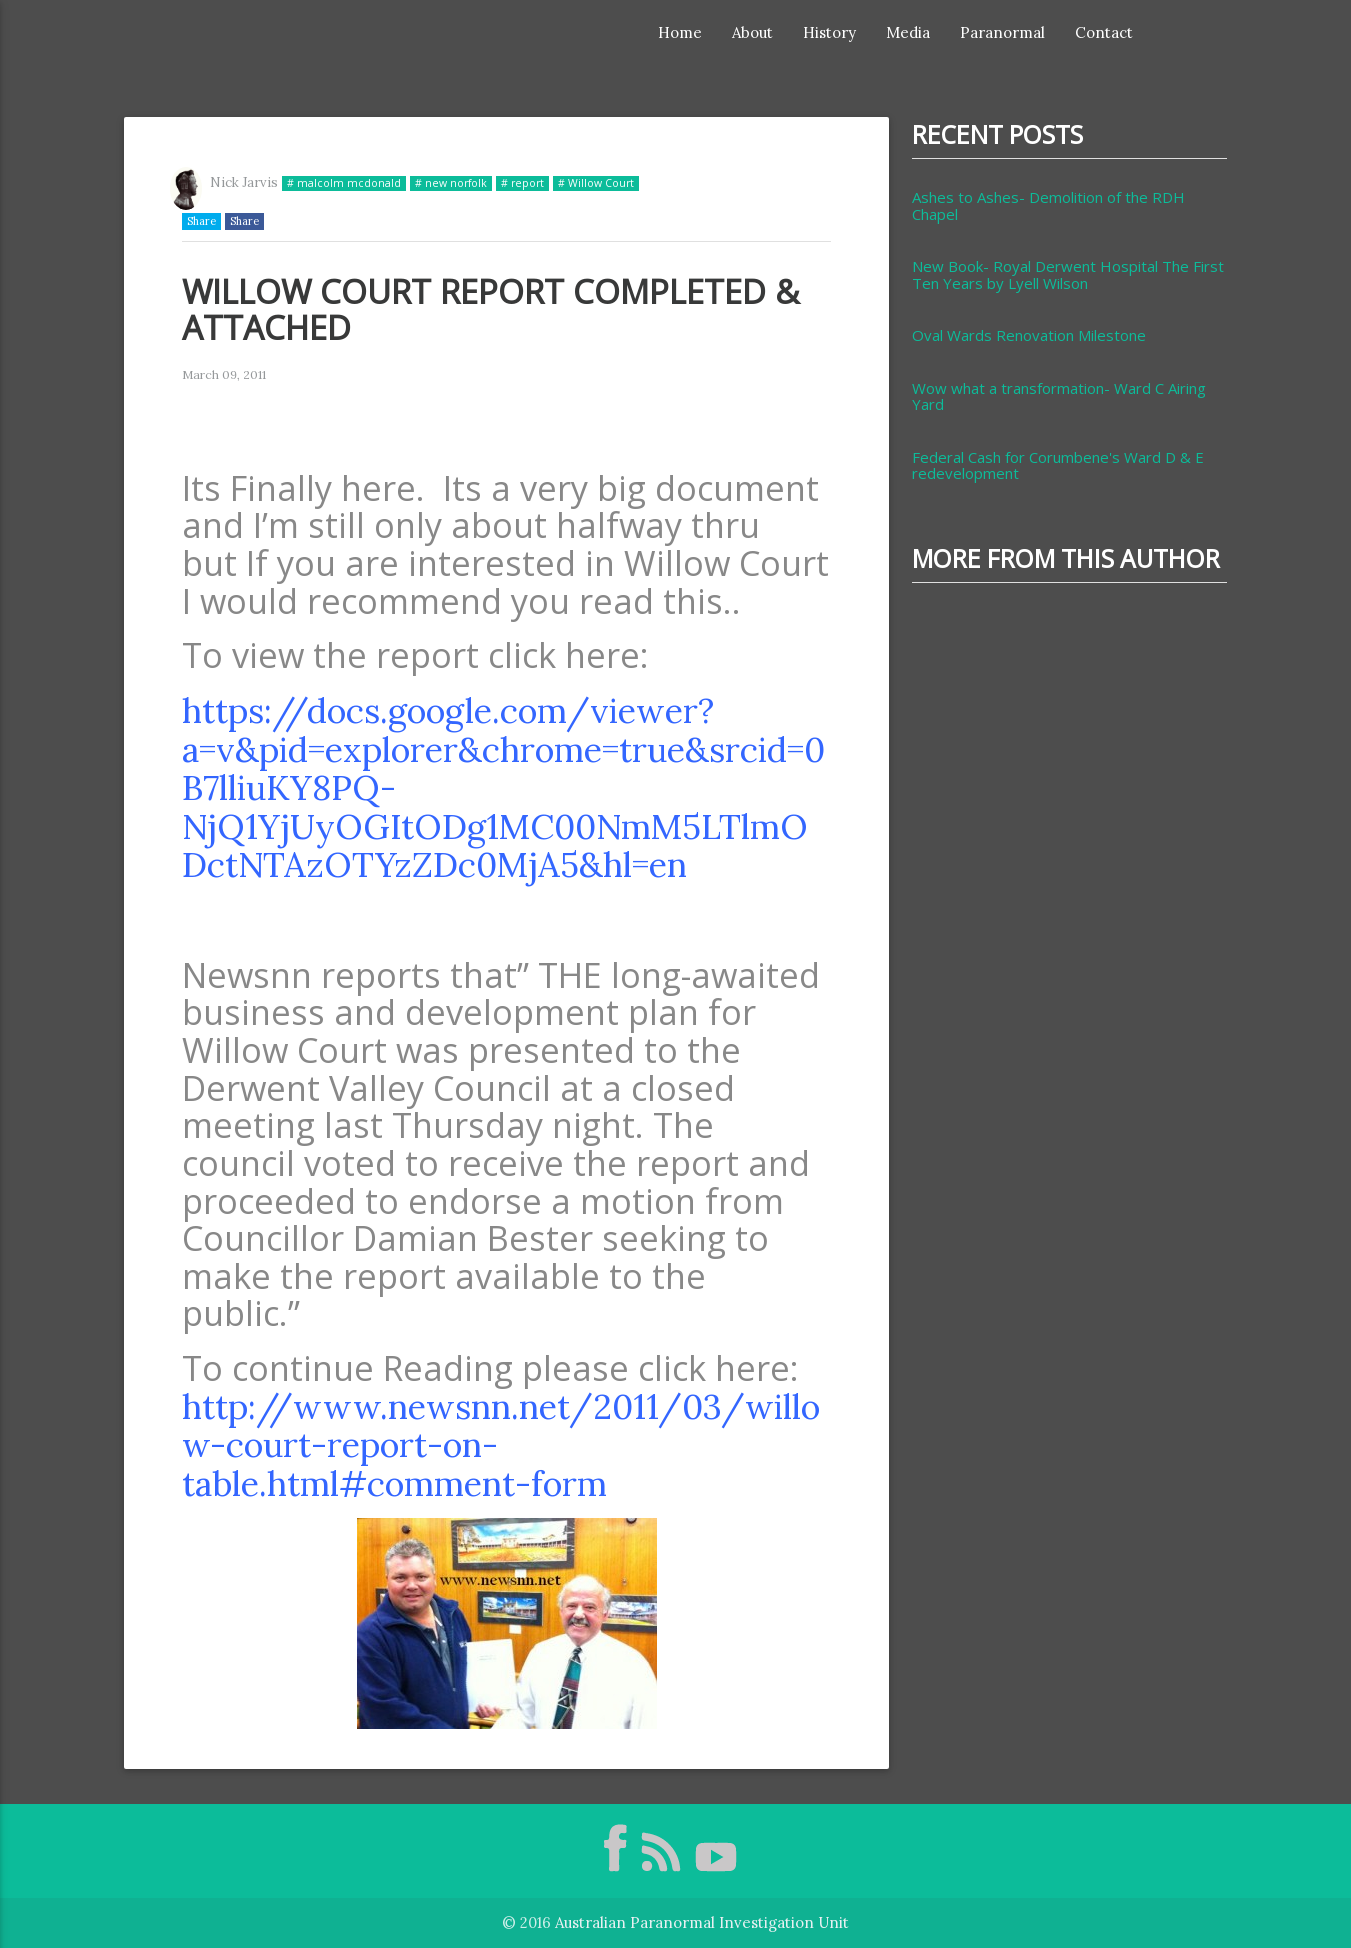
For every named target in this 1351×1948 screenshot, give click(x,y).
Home (680, 32)
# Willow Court (596, 183)
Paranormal (1002, 32)
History (829, 32)
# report (522, 183)
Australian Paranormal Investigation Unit (702, 1922)
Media (908, 32)
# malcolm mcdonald (344, 183)
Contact (1104, 32)
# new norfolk (451, 183)
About (752, 32)
